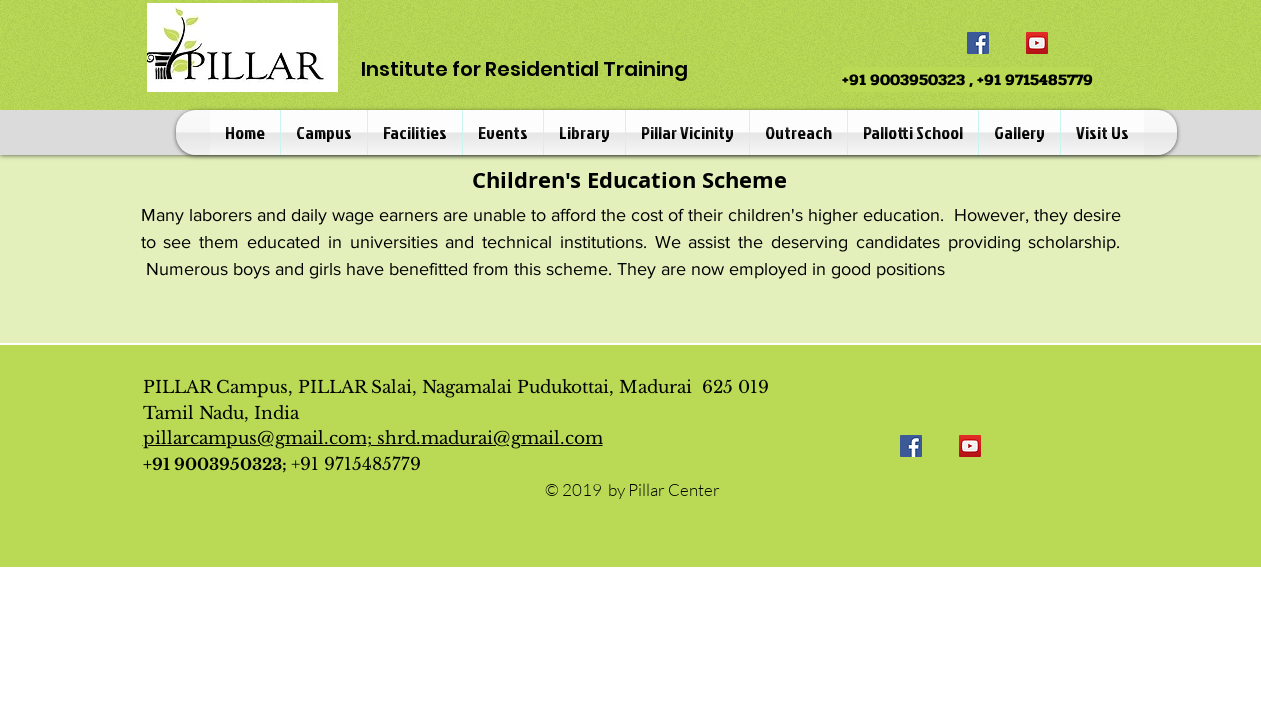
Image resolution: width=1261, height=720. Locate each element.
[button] (324, 132)
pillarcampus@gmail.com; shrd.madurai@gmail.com (373, 438)
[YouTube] (1037, 43)
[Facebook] (978, 43)
